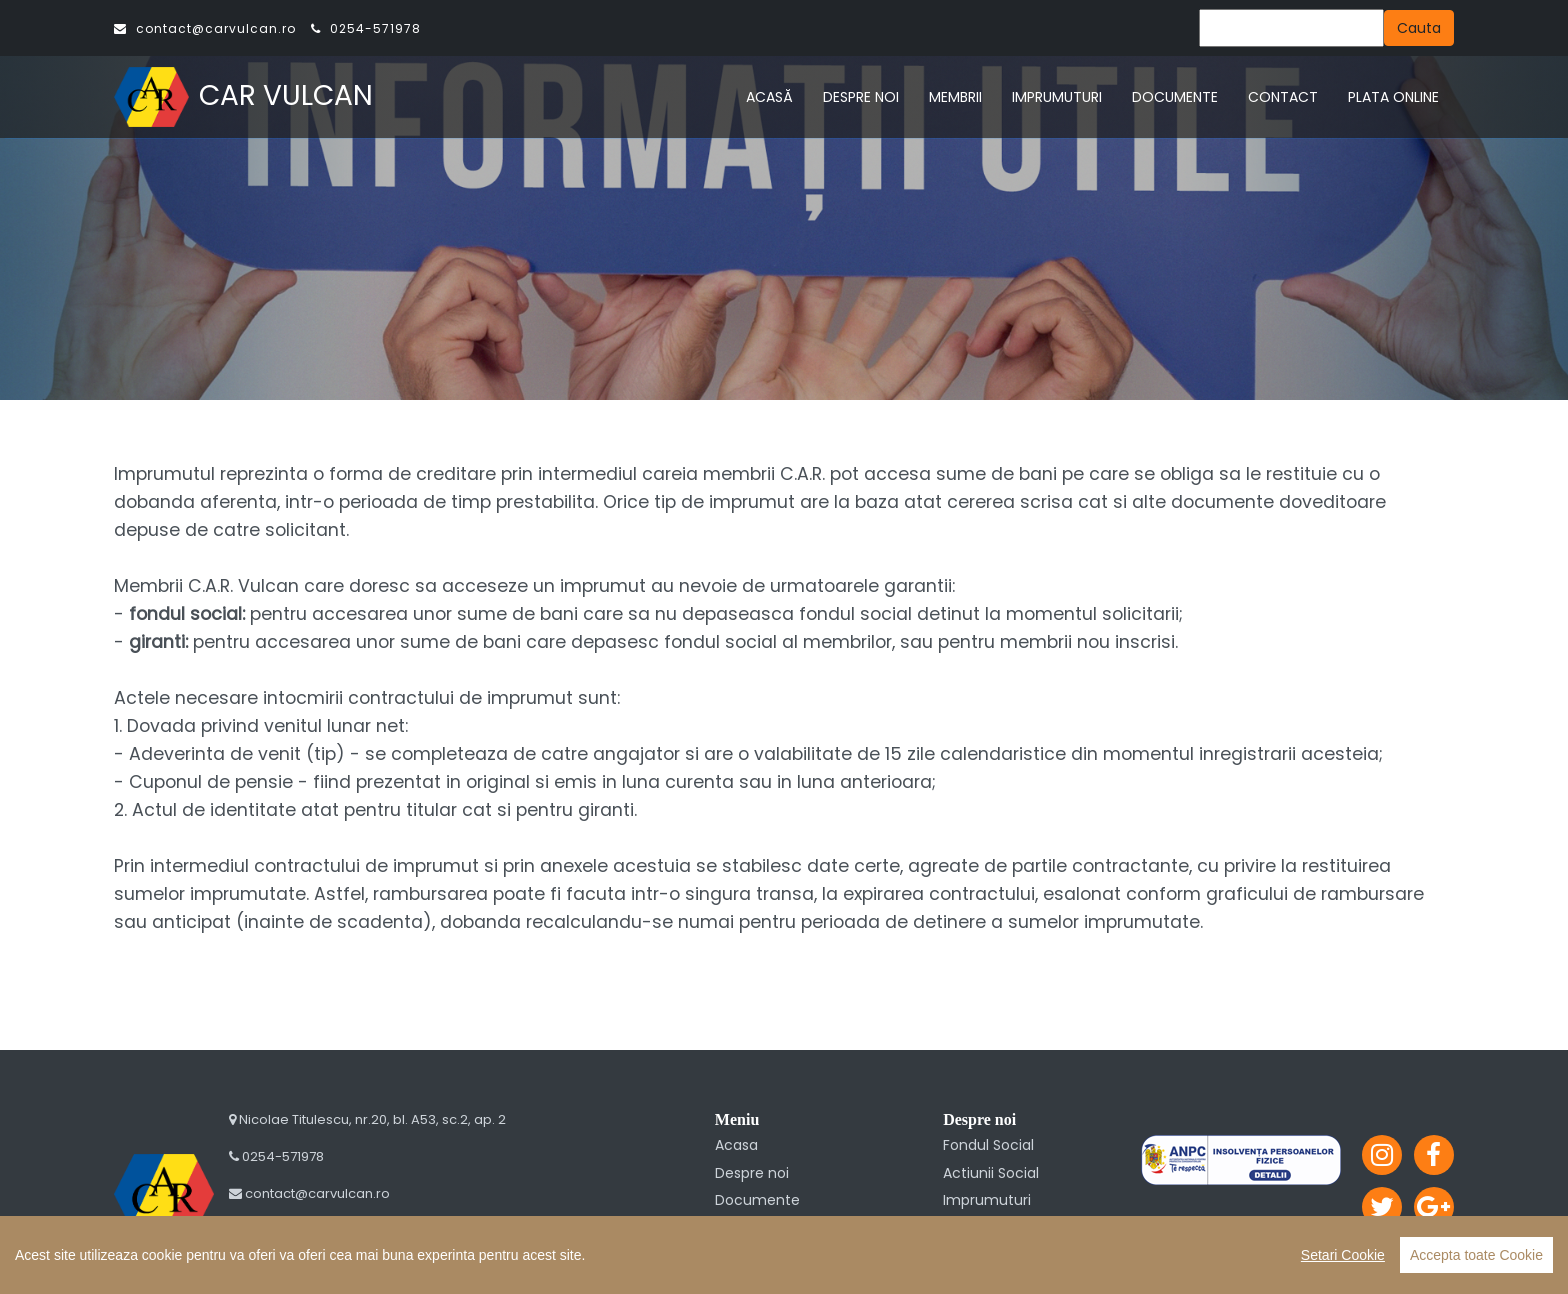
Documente (757, 1200)
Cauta (1419, 28)
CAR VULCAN (243, 95)
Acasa (736, 1145)
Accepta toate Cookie (1476, 1255)
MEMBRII (955, 97)
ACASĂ (769, 97)
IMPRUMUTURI (1057, 97)
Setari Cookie (1343, 1255)
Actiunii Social (991, 1173)
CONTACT (1283, 97)
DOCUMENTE (1175, 97)
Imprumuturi (987, 1200)
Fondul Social (988, 1145)
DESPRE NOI (861, 97)
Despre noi (752, 1173)
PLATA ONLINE (1393, 97)
